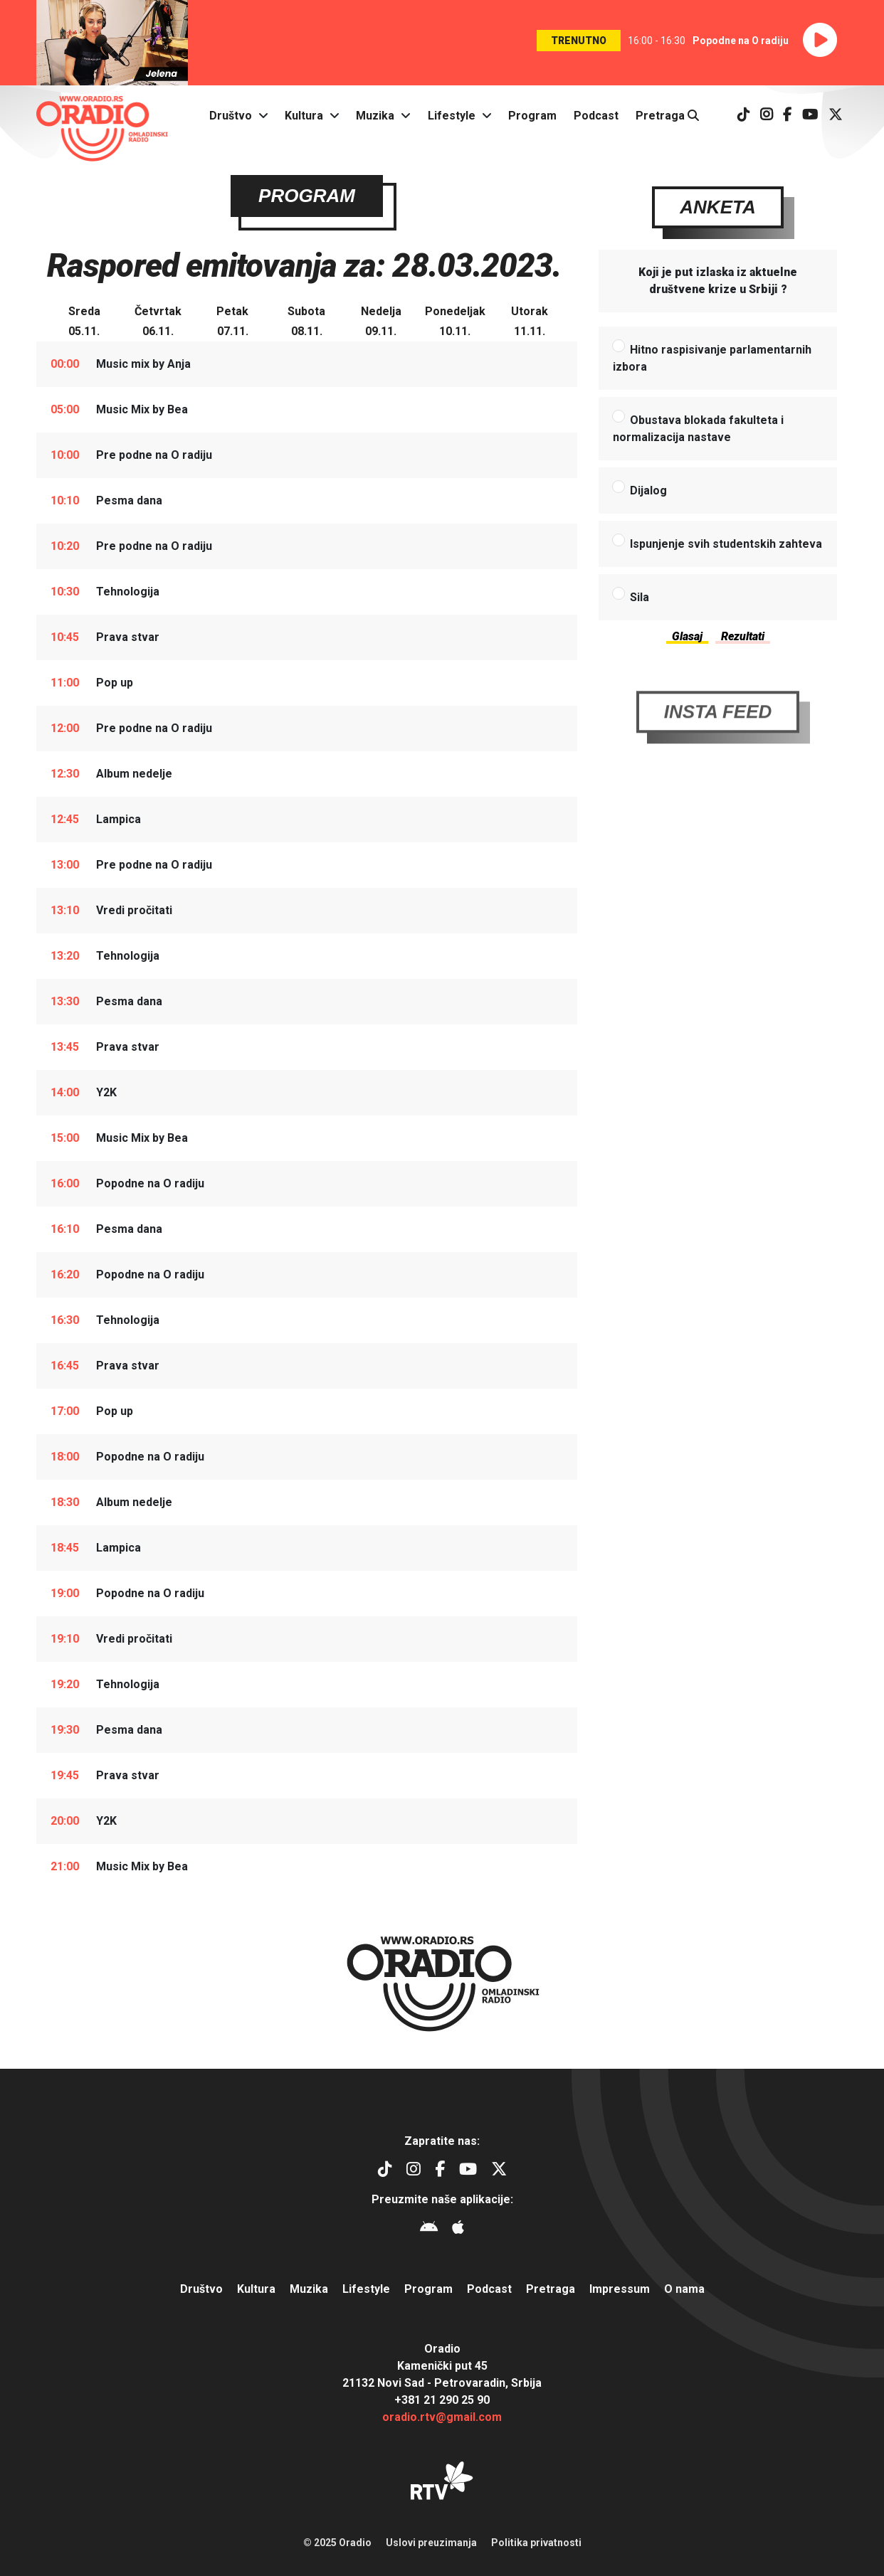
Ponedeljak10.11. (455, 322)
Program (532, 115)
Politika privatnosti (536, 2542)
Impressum (619, 2289)
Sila (639, 598)
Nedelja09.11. (381, 322)
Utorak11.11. (529, 322)
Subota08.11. (306, 322)
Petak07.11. (232, 322)
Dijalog (648, 492)
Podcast (596, 115)
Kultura (304, 115)
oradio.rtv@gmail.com (442, 2417)
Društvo (230, 115)
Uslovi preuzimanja (431, 2542)
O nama (684, 2289)
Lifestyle (451, 115)
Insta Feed (718, 745)
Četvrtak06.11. (158, 322)
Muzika (375, 115)
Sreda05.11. (84, 322)
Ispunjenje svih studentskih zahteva (726, 545)
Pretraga (667, 115)
